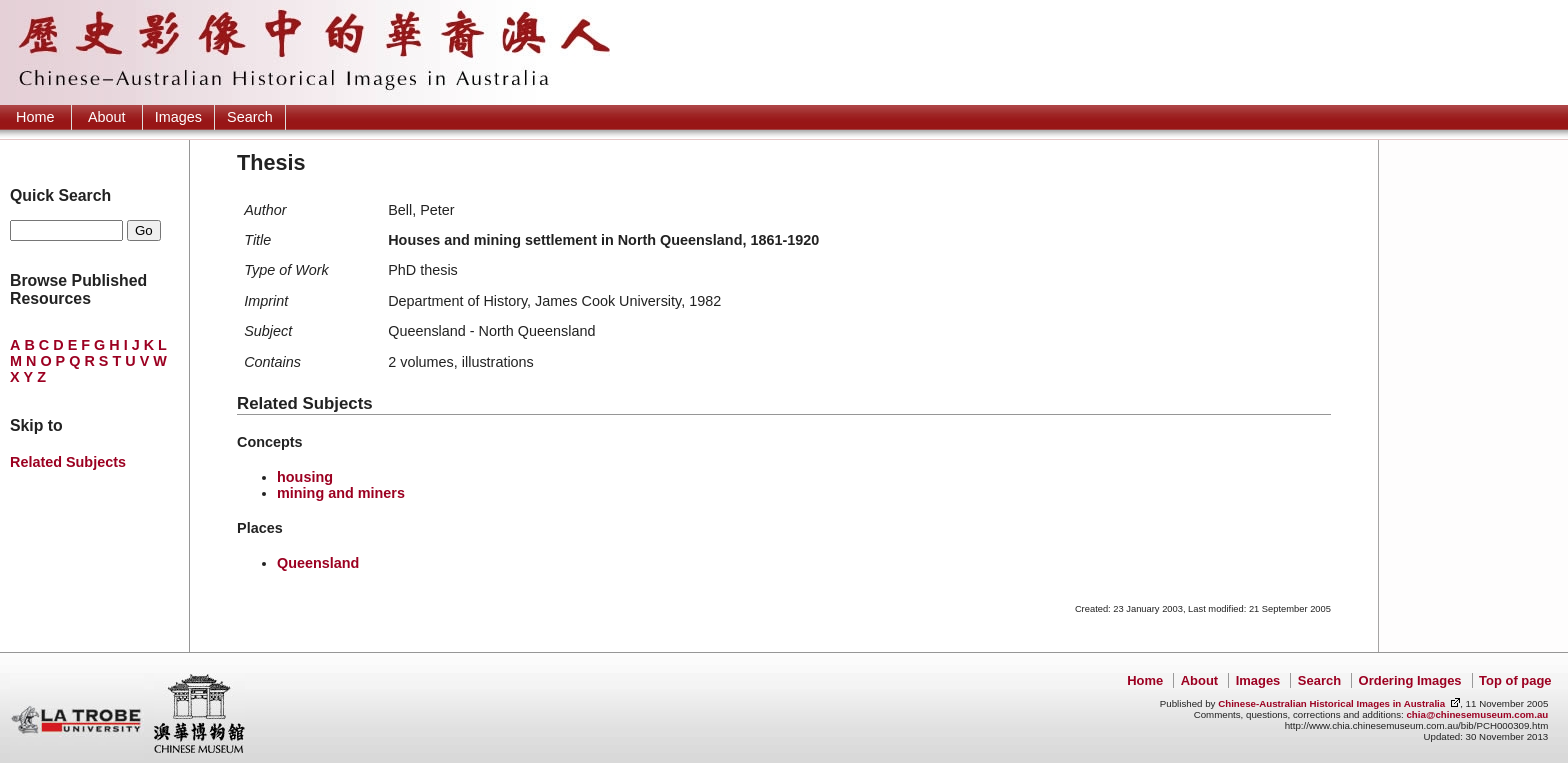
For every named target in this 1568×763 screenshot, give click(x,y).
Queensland (318, 563)
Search (250, 117)
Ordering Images (1410, 680)
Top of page (1515, 680)
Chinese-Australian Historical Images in (1331, 703)
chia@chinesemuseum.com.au (1477, 714)
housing (305, 477)
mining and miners (341, 493)
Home (35, 117)
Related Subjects (68, 462)
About (107, 117)
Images (178, 117)
